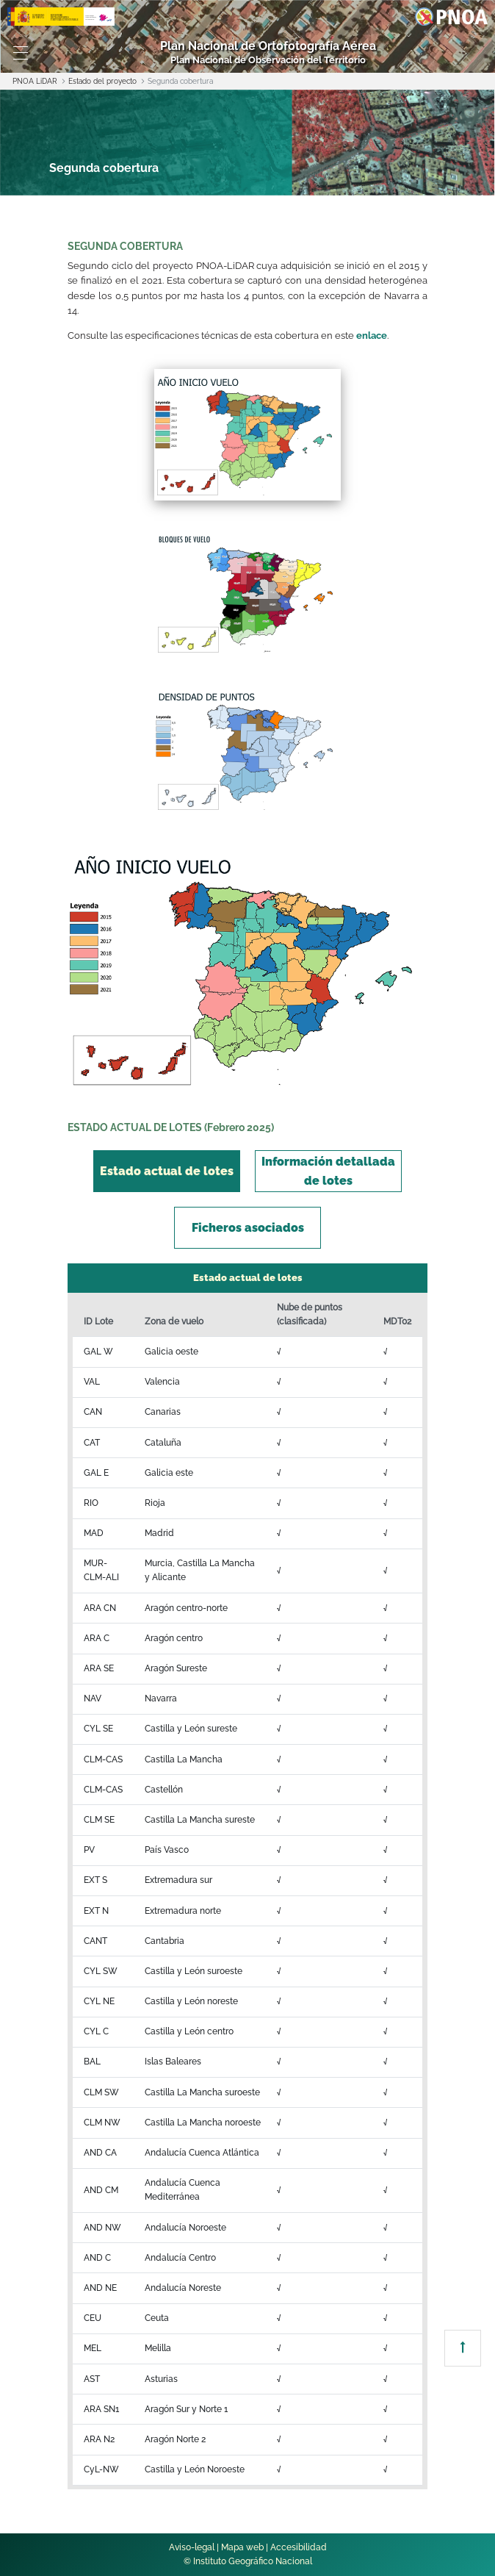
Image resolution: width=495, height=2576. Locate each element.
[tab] (166, 1171)
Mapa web (242, 2547)
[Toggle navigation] (20, 53)
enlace (371, 335)
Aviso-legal (191, 2547)
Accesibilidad (298, 2547)
